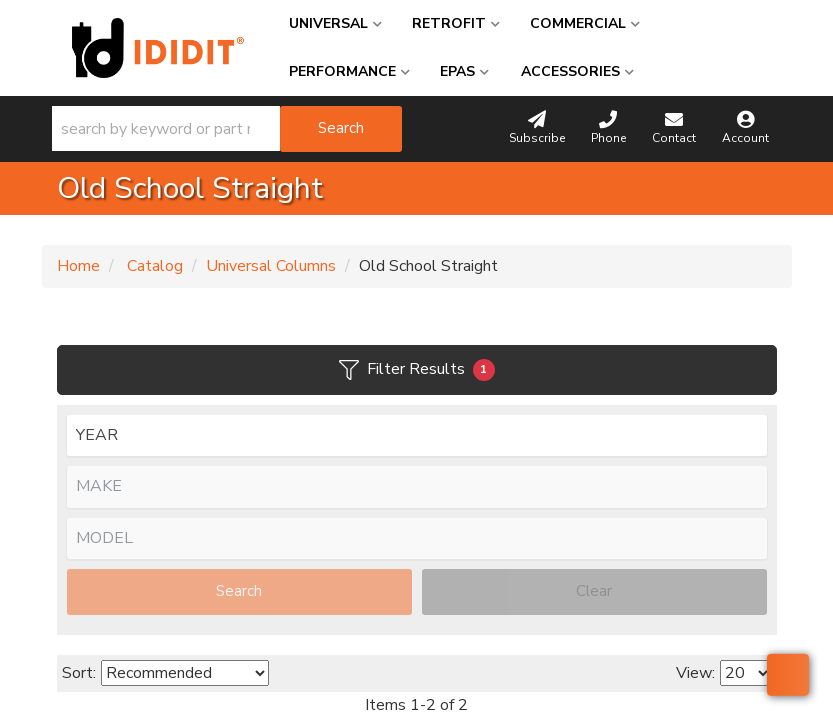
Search (239, 591)
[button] (227, 129)
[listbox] (417, 436)
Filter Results (417, 369)
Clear (594, 591)
